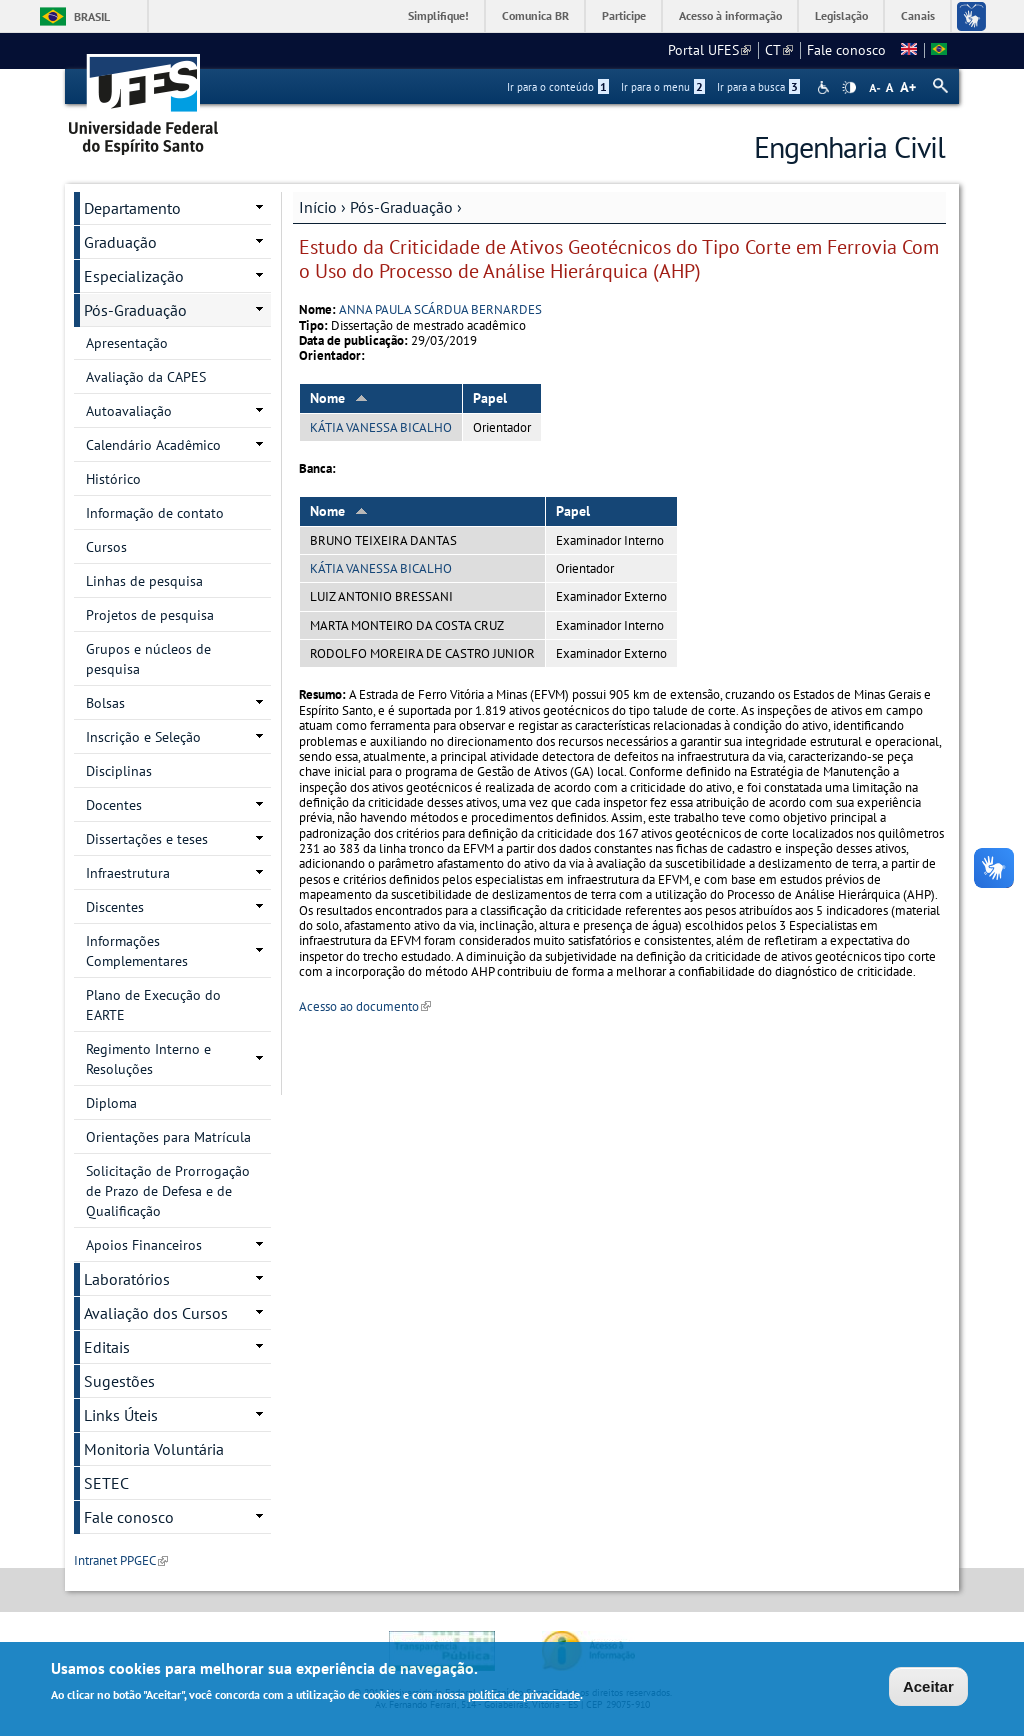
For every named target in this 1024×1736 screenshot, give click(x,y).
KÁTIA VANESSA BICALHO (381, 427)
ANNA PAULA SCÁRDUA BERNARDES (440, 309)
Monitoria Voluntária (154, 1449)
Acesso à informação (730, 15)
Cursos (106, 547)
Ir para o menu (663, 87)
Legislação (841, 15)
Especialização (134, 276)
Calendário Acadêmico (153, 445)
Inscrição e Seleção (143, 737)
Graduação (120, 242)
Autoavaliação (129, 411)
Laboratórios (127, 1279)
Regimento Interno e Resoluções (148, 1059)
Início (318, 207)
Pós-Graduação (401, 207)
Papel (490, 398)
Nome (339, 398)
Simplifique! (438, 15)
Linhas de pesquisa (144, 581)
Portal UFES (709, 50)
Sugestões (119, 1381)
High (849, 88)
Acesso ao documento (365, 1006)
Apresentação (127, 343)
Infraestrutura (128, 873)
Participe (624, 15)
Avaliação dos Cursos (156, 1313)
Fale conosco (846, 50)
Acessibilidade (825, 87)
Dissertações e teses (147, 839)
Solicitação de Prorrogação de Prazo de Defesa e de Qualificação (168, 1191)
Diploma (111, 1103)
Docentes (114, 805)
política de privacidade (524, 1697)
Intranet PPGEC (121, 1560)
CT (779, 50)
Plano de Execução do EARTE (153, 1005)
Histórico (113, 479)
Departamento (132, 208)
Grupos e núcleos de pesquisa (148, 659)
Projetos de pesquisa (150, 615)
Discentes (115, 907)
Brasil (92, 16)
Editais (107, 1347)
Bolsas (105, 703)
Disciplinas (119, 771)
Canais (918, 15)
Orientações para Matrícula (168, 1137)
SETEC (106, 1483)
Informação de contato (155, 513)
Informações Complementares (137, 951)
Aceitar (928, 1688)
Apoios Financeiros (144, 1245)
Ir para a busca (758, 87)
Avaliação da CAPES (146, 377)
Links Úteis (121, 1415)
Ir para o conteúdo (558, 87)
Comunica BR (535, 15)
